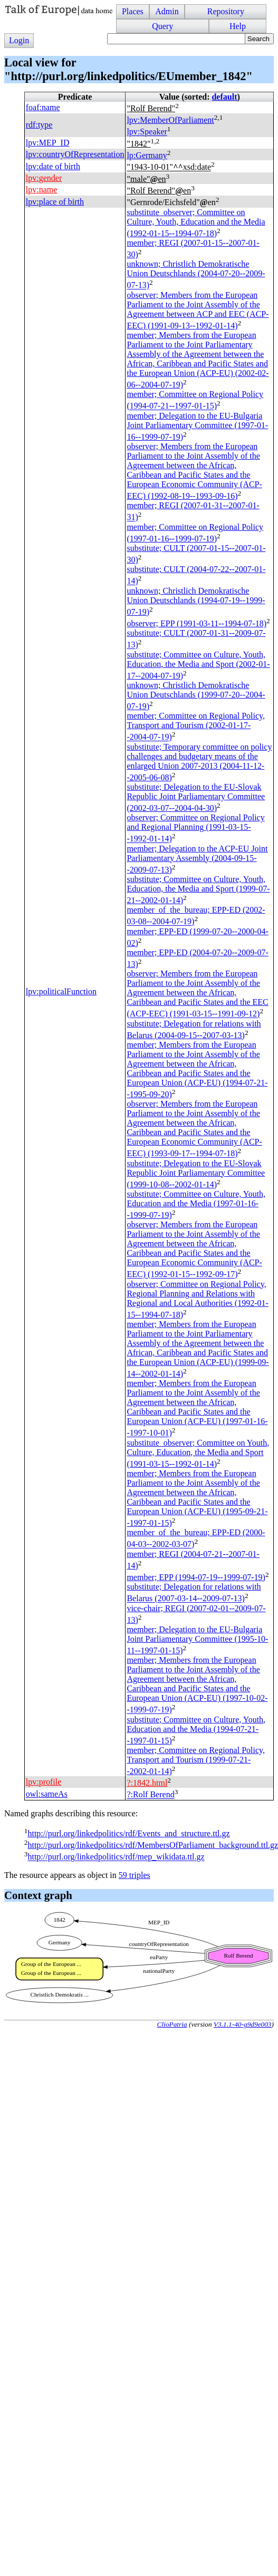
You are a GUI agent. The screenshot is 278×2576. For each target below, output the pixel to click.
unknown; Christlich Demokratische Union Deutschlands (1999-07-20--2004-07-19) (196, 696)
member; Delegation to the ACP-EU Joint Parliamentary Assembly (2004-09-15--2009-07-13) (197, 859)
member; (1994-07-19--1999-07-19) (196, 1577)
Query (162, 26)
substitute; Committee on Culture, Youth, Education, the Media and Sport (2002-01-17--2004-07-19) (198, 665)
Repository (225, 11)
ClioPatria (172, 2024)
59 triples (134, 1875)
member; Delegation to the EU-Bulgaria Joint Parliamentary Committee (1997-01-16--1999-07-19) (197, 426)
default (224, 96)
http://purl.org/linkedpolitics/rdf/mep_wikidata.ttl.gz (115, 1857)
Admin (166, 11)
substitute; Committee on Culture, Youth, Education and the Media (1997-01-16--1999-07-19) (196, 1204)
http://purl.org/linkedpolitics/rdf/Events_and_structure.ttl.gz (128, 1833)
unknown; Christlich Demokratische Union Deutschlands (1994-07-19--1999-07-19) (196, 601)
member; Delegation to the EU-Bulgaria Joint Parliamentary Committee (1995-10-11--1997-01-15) (197, 1640)
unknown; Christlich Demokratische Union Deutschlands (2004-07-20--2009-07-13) (196, 274)
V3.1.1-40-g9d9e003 (243, 2024)
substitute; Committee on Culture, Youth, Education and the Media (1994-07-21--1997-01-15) (196, 1730)
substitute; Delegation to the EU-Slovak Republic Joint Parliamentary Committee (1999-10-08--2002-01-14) (196, 1174)
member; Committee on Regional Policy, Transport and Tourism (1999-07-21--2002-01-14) (196, 1761)
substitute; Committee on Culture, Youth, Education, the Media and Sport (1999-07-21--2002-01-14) (198, 890)
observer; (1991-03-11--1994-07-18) (196, 623)
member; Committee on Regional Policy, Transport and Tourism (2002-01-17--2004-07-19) (196, 726)
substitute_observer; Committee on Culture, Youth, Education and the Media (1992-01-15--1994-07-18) (196, 223)
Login (19, 40)
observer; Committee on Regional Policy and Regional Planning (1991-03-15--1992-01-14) (195, 828)
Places (132, 11)
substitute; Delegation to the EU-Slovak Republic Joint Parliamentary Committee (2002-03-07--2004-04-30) (196, 797)
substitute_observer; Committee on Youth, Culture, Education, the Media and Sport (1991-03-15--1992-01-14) (198, 1453)
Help (237, 26)
